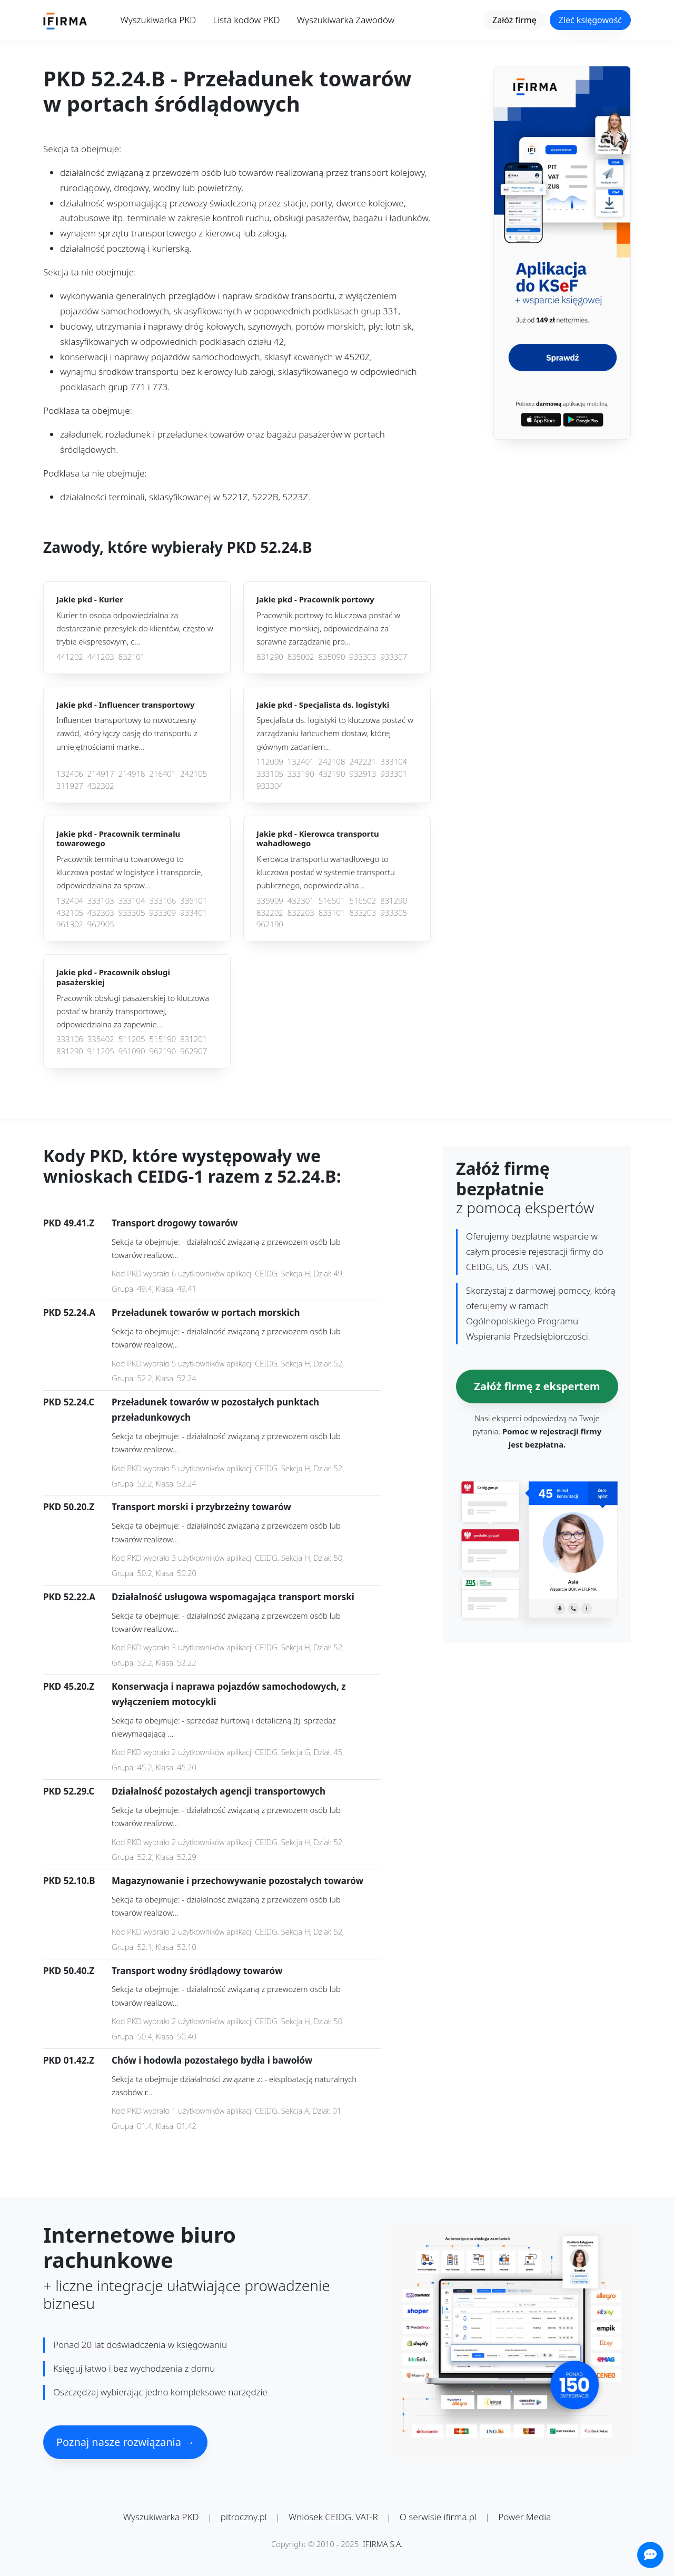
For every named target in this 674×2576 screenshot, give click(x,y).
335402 (100, 1039)
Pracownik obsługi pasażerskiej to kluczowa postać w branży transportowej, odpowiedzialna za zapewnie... (132, 1011)
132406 (69, 774)
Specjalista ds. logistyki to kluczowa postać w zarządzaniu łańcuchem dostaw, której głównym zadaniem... (334, 733)
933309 (162, 913)
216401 (162, 774)
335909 (269, 901)
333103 (100, 901)
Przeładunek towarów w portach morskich (206, 1312)
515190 (162, 1039)
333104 (393, 762)
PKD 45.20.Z (68, 1686)
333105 (269, 774)
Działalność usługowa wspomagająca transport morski (233, 1597)
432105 (69, 913)
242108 (332, 762)
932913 (362, 774)
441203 (100, 657)
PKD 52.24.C (68, 1402)
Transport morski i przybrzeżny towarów (201, 1507)
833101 (332, 913)
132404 (69, 901)
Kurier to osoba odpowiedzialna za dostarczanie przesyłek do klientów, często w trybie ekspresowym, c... (134, 628)
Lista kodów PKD (246, 20)
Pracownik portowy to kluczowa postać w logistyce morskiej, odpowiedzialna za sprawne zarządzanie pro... (328, 628)
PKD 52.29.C (68, 1791)
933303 (362, 657)
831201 (193, 1039)
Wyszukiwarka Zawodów (346, 20)
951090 (131, 1051)
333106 (162, 901)
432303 (100, 913)
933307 (393, 657)
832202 (269, 913)
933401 (193, 913)
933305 (131, 913)
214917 (100, 774)
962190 (269, 924)
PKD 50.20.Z (68, 1507)
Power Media (524, 2517)
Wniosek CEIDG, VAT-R (333, 2517)
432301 (301, 901)
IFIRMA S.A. (383, 2544)
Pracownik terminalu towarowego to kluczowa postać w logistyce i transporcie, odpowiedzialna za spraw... (129, 872)
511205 (131, 1039)
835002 (301, 657)
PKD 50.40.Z (68, 1971)
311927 (69, 786)
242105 (193, 774)
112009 (269, 762)
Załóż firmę (514, 20)
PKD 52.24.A (69, 1312)
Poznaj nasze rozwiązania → (125, 2442)
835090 (332, 657)
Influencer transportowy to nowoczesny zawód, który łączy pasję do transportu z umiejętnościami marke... (126, 733)
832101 (131, 657)
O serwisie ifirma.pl (438, 2517)
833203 (362, 913)
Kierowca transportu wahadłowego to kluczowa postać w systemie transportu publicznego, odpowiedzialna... (325, 872)
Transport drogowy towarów (175, 1223)
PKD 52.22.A (69, 1597)
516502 (362, 901)
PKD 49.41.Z (68, 1223)
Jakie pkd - (89, 600)
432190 (332, 774)
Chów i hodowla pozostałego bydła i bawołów (212, 2060)
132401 (301, 762)
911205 (100, 1051)
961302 (69, 924)
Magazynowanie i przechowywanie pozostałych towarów (237, 1881)
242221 (362, 762)
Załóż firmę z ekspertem (537, 1386)
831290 (269, 657)
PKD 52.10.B (69, 1881)
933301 (393, 774)
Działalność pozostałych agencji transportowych (218, 1791)
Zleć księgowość (590, 20)
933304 (269, 786)
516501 (332, 901)
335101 (193, 901)
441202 (69, 657)
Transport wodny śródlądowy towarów (197, 1971)
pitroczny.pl (244, 2517)
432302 (100, 786)
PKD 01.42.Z (68, 2060)
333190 (301, 774)
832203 (301, 913)
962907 (193, 1051)
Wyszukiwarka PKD (158, 20)
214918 (131, 774)
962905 (100, 924)
